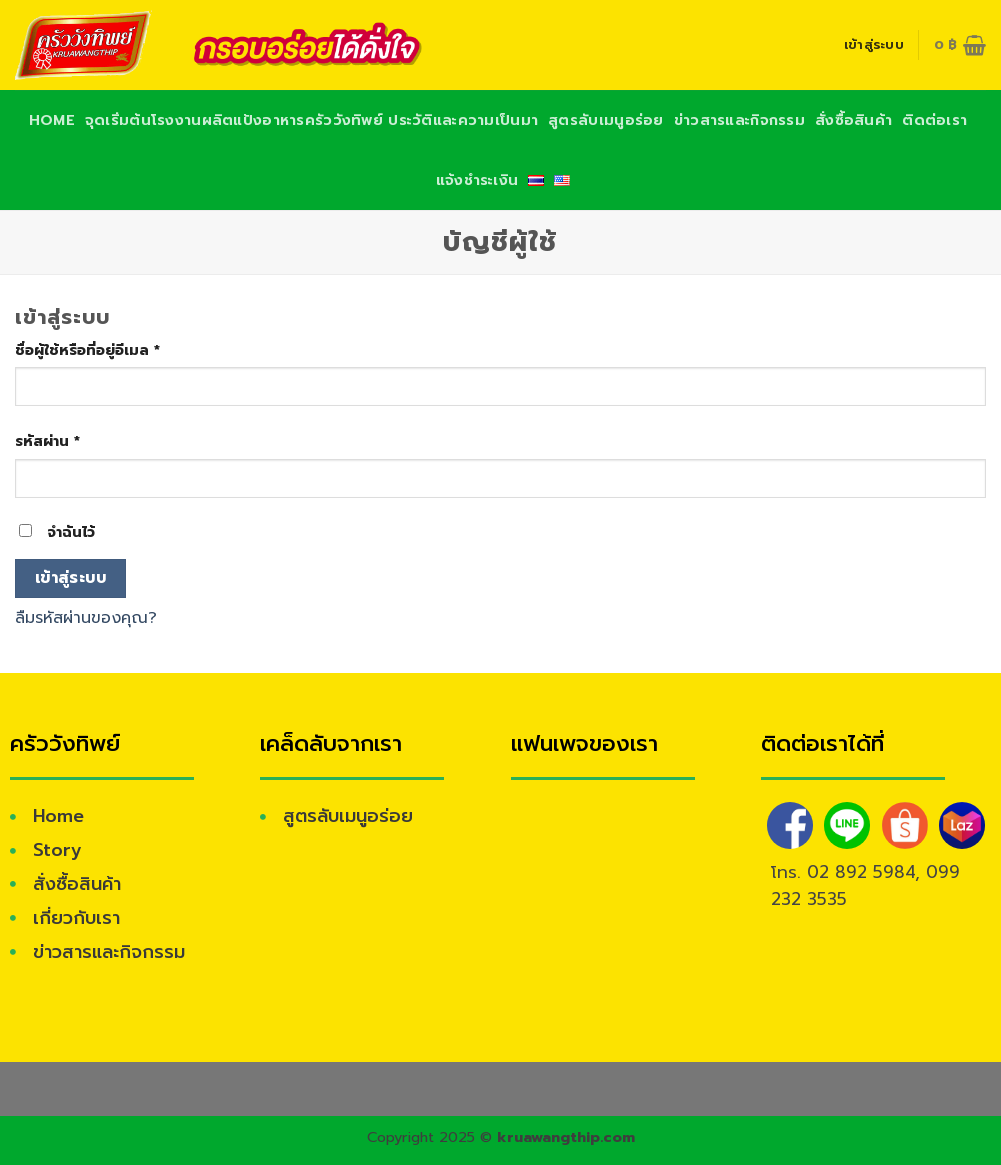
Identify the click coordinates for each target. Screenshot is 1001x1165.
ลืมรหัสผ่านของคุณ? (86, 618)
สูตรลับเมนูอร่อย (605, 120)
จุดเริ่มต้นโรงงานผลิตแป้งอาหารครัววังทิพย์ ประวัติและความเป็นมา (311, 120)
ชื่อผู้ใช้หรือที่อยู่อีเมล (87, 350)
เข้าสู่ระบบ (71, 578)
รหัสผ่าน (47, 441)
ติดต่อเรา (934, 120)
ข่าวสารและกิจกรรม (739, 120)
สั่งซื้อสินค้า (853, 120)
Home (52, 120)
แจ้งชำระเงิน (477, 180)
